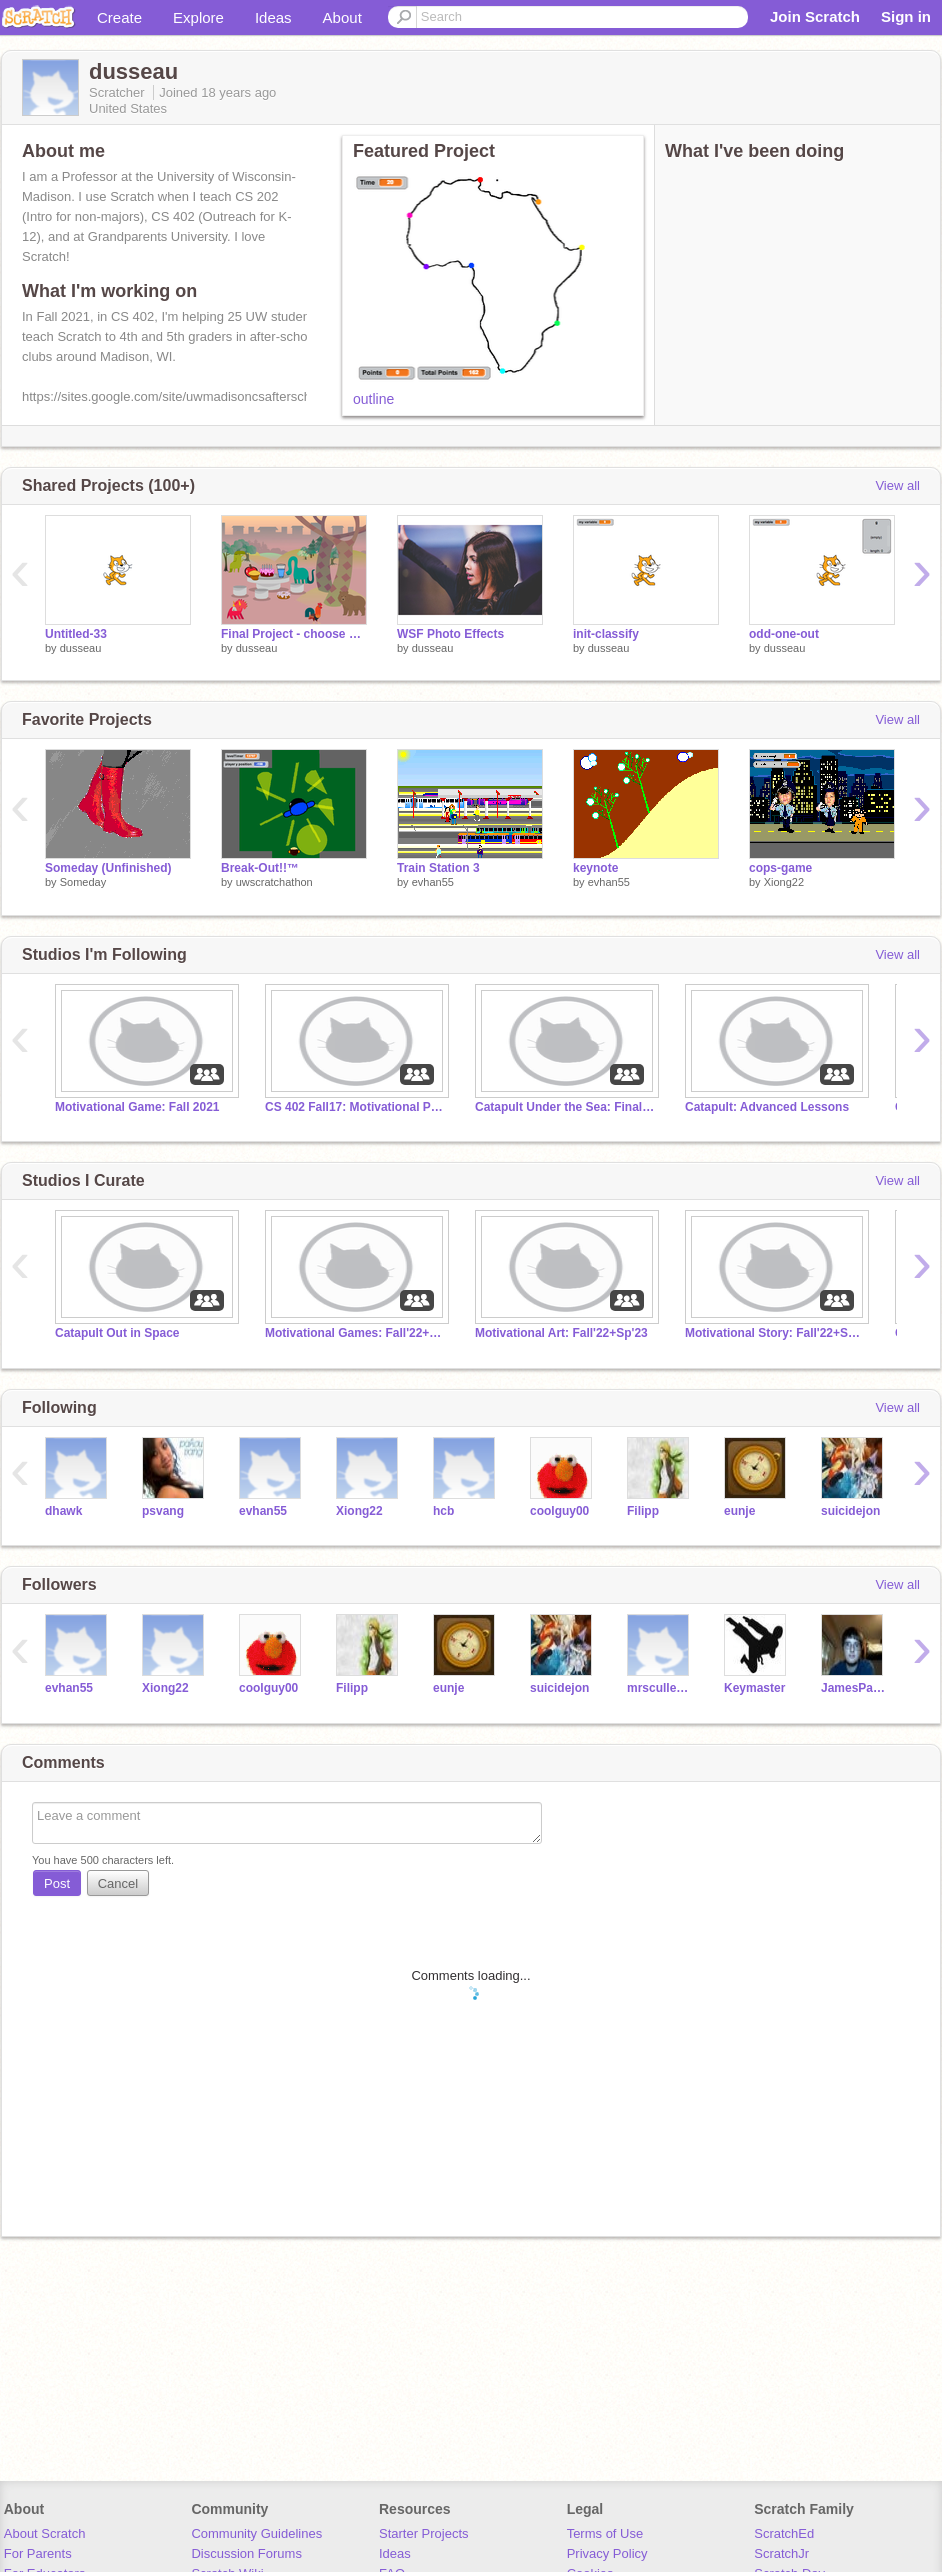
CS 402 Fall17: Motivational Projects (355, 1107)
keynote (595, 868)
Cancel (118, 1883)
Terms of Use (605, 2533)
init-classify (606, 634)
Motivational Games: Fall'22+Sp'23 (355, 1333)
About (342, 17)
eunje (739, 1511)
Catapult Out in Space (117, 1333)
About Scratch (45, 2533)
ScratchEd (784, 2533)
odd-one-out (784, 634)
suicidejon (850, 1511)
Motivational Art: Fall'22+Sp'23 (561, 1333)
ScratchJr (781, 2553)
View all (897, 485)
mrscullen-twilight (660, 1688)
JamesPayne (854, 1688)
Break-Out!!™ (260, 868)
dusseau (81, 648)
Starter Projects (424, 2533)
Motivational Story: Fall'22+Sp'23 (775, 1333)
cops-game (780, 868)
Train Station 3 (438, 868)
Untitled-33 (76, 634)
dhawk (63, 1511)
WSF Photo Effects (450, 634)
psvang (163, 1511)
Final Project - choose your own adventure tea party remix (294, 634)
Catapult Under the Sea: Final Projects (565, 1107)
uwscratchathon (274, 882)
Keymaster (754, 1688)
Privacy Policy (607, 2553)
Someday (83, 882)
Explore (198, 17)
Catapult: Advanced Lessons (767, 1107)
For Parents (38, 2553)
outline (373, 399)
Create (119, 17)
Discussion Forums (246, 2553)
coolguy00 (559, 1511)
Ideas (273, 17)
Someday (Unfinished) (108, 868)
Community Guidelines (256, 2533)
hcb (443, 1511)
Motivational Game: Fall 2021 (137, 1107)
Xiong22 (784, 882)
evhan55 (433, 882)
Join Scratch (815, 16)
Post (57, 1883)
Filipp (643, 1511)
